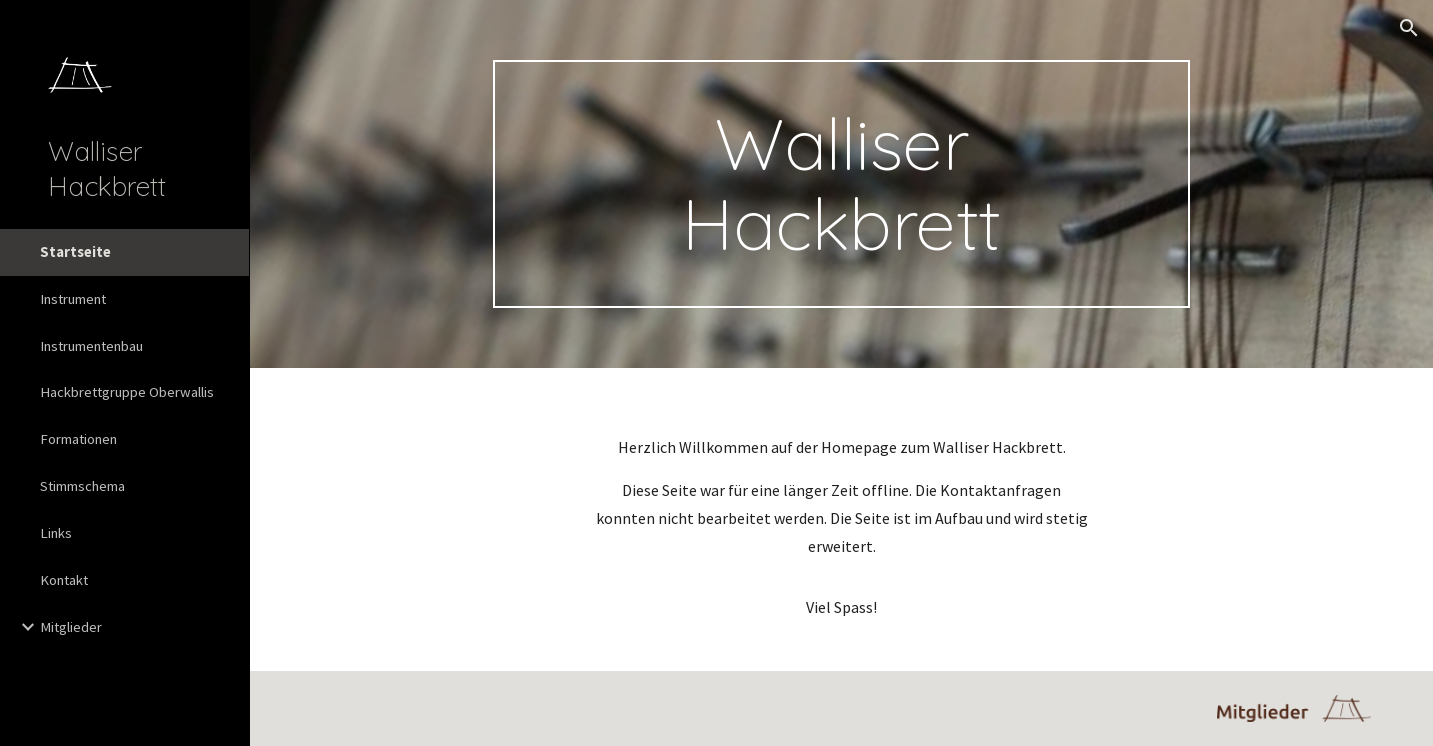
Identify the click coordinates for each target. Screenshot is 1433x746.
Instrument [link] (73, 299)
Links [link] (56, 533)
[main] (842, 184)
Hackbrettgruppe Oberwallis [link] (127, 392)
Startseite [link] (75, 252)
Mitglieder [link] (71, 627)
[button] (1409, 28)
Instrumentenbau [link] (91, 346)
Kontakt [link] (64, 580)
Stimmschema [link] (82, 486)
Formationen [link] (78, 439)
